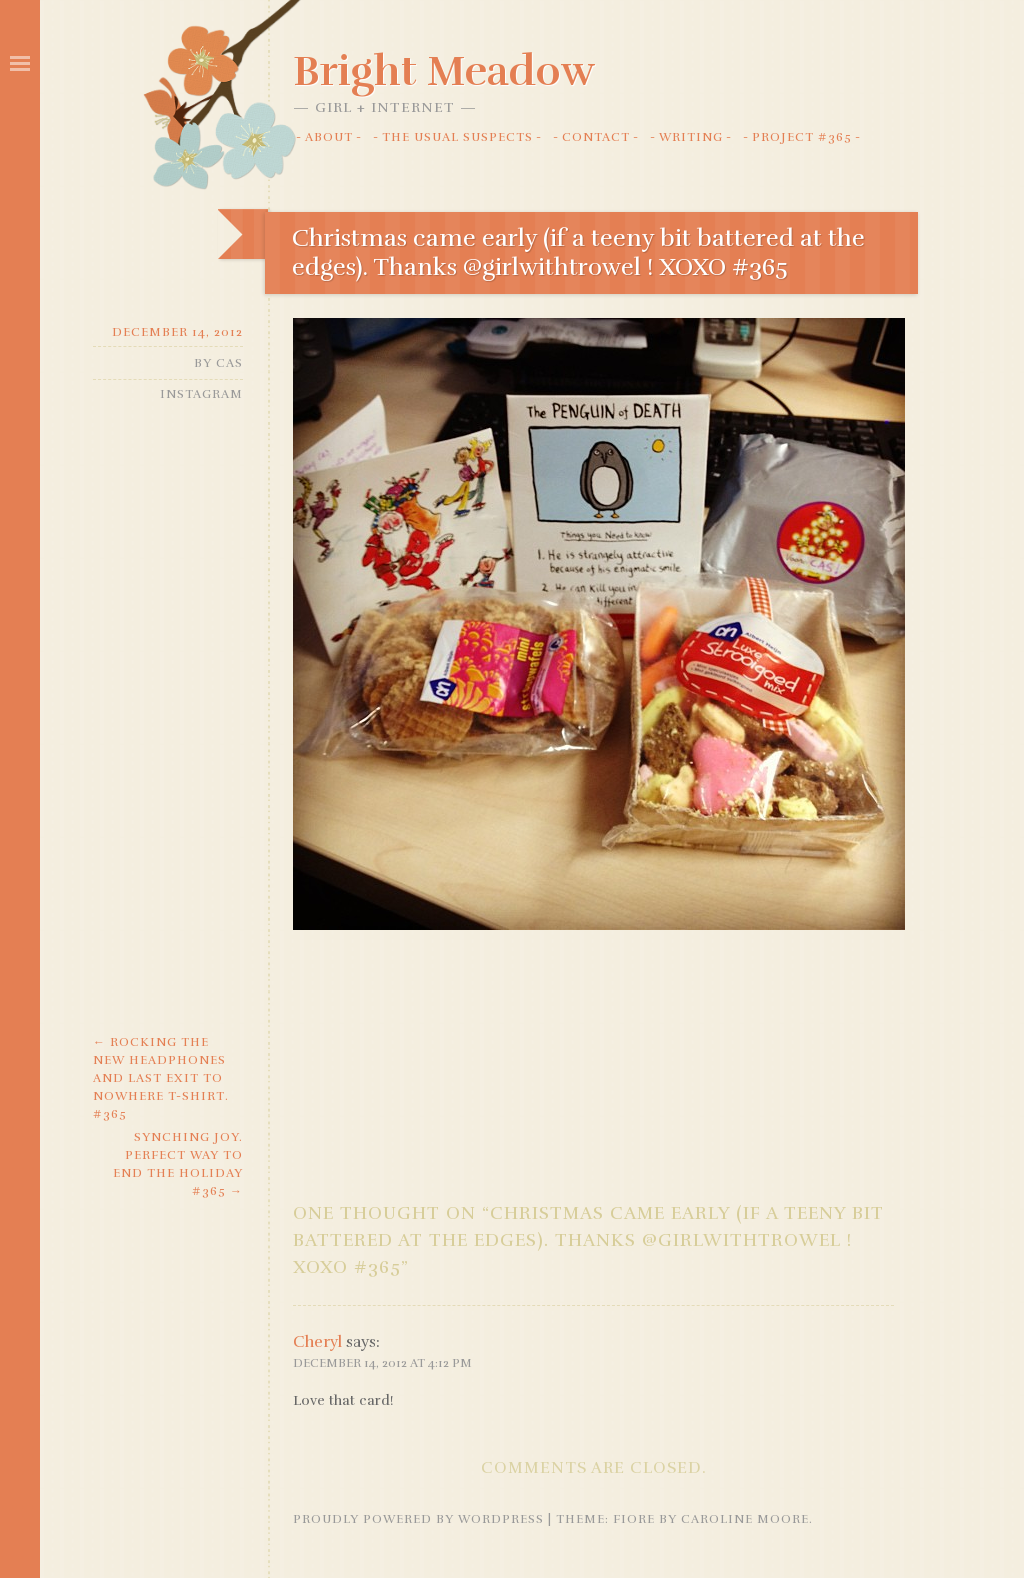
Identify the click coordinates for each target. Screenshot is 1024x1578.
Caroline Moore (745, 1519)
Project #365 (802, 137)
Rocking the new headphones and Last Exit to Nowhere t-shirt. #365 (161, 1078)
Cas (229, 363)
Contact (596, 137)
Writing (691, 137)
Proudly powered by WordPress (418, 1519)
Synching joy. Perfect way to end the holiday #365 (178, 1164)
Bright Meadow (444, 71)
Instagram (201, 394)
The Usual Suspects (457, 137)
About (329, 137)
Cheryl (317, 1342)
